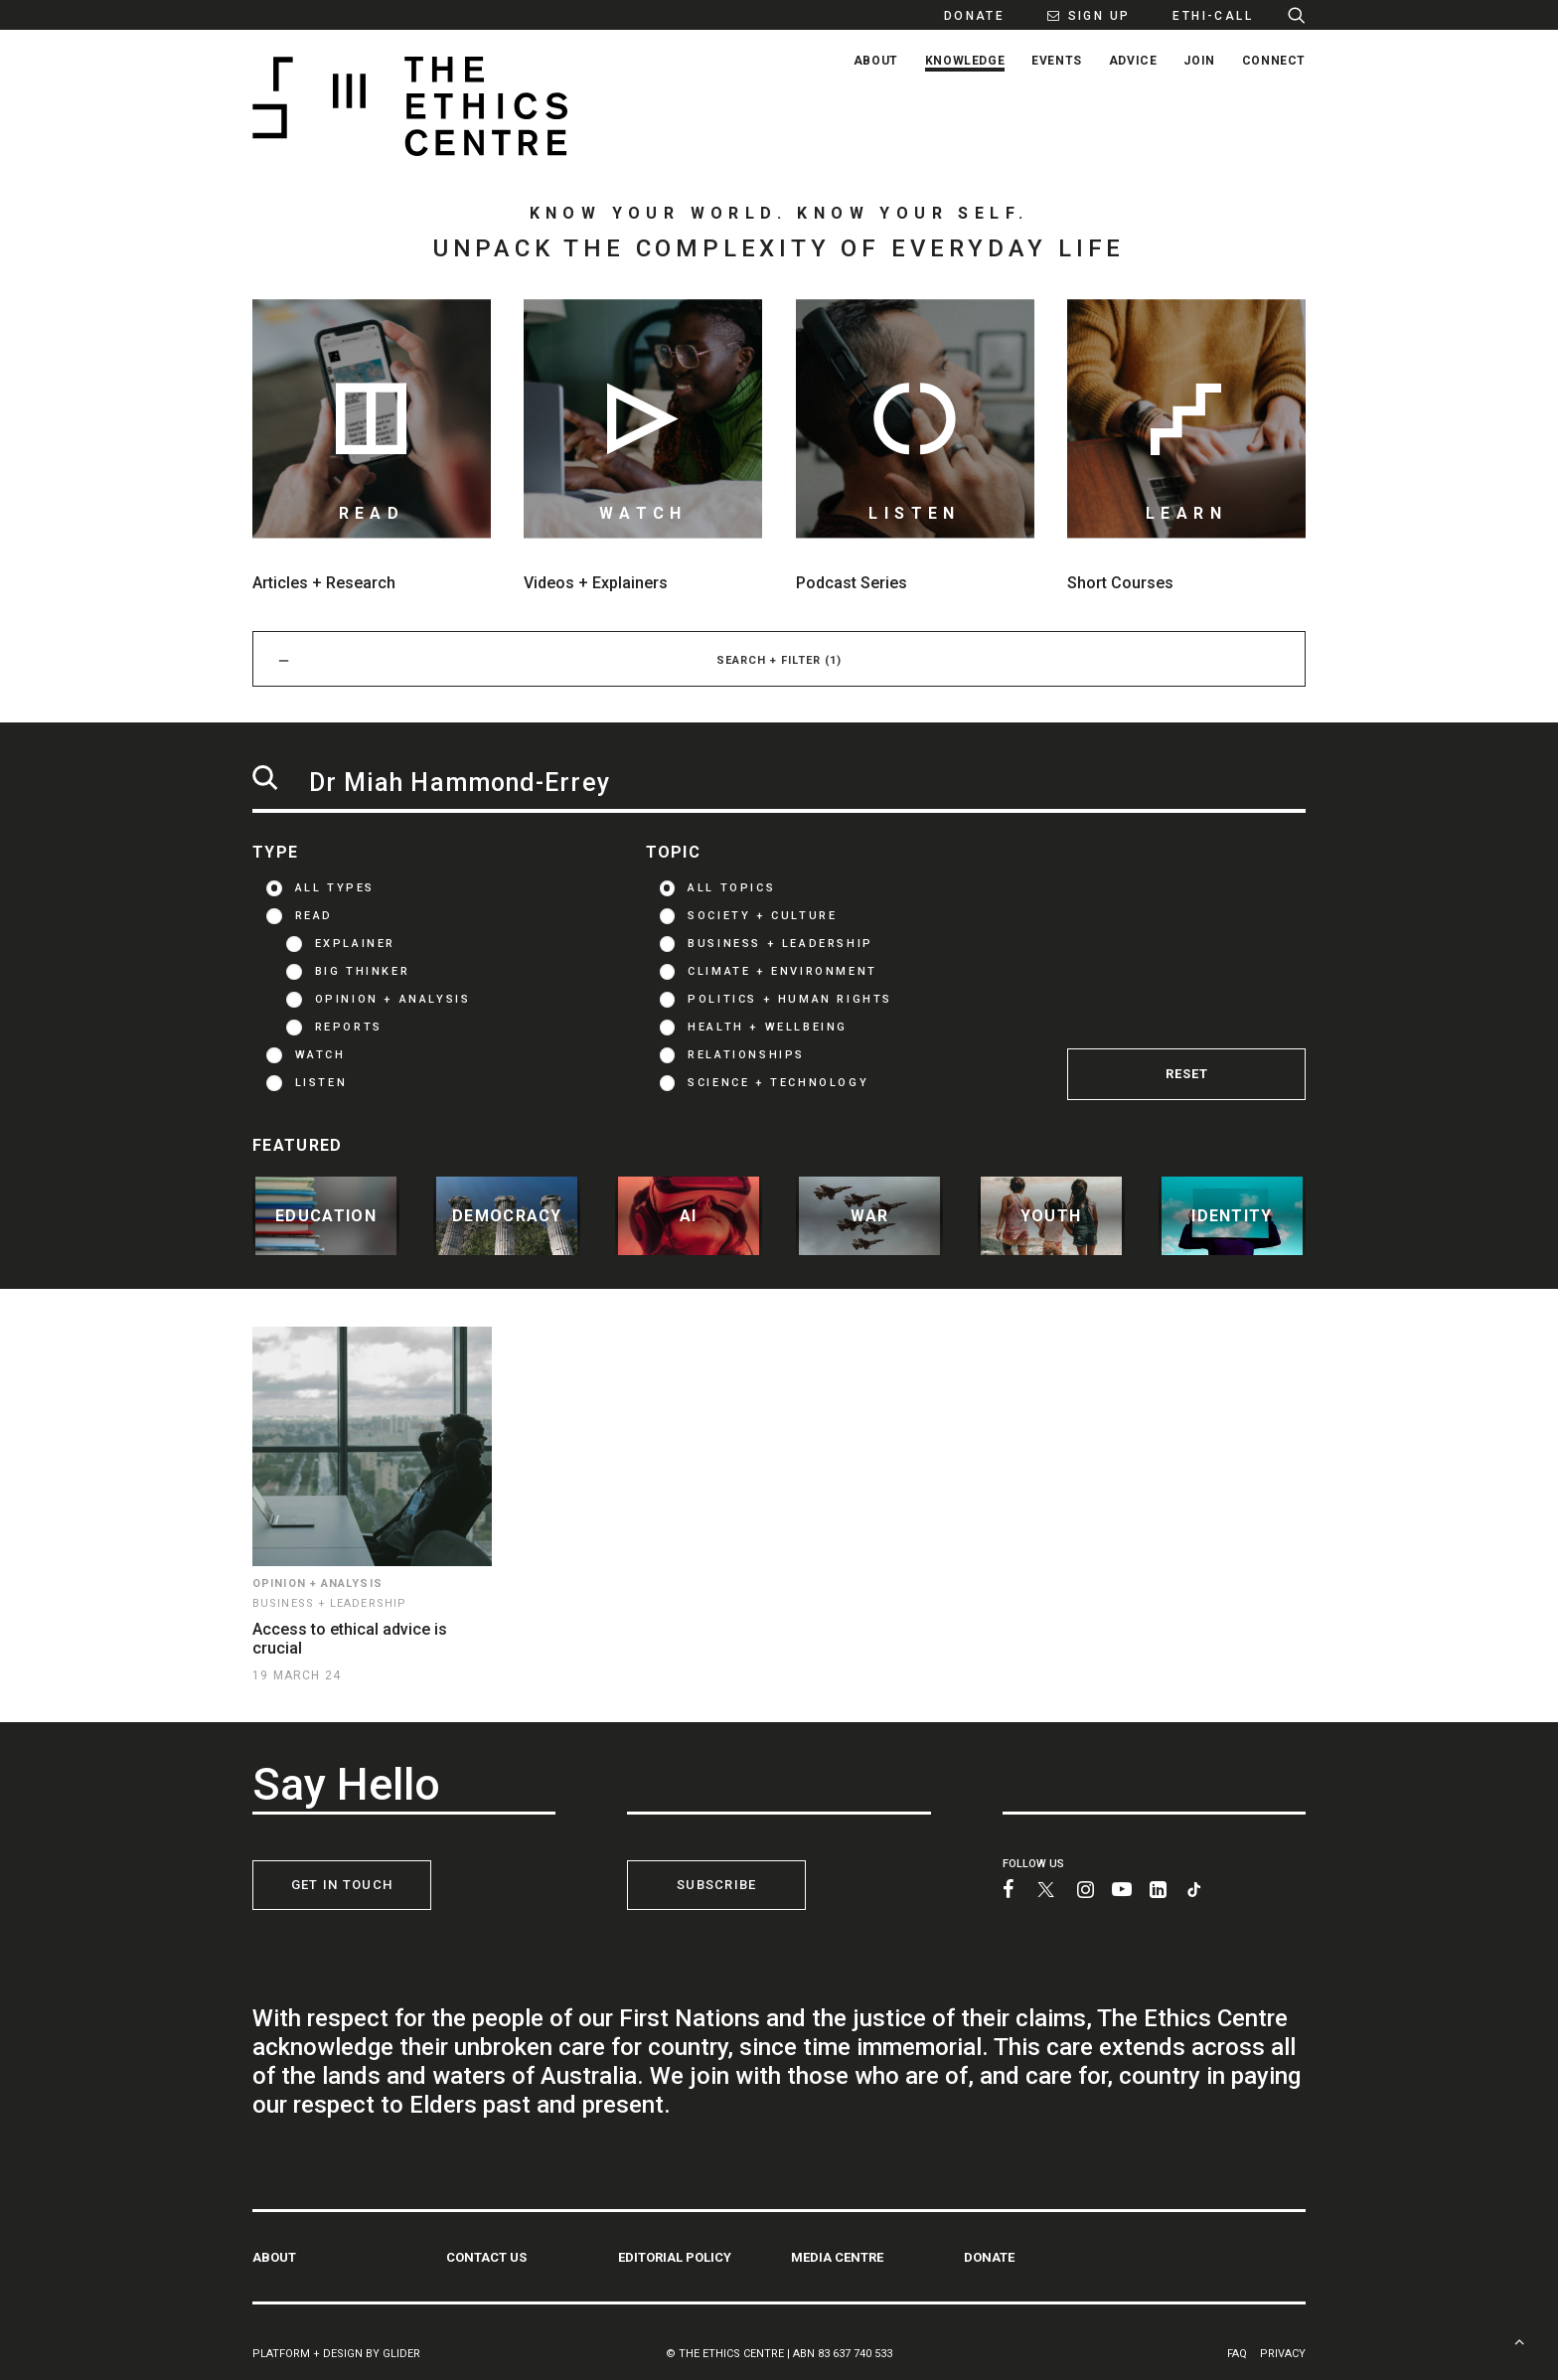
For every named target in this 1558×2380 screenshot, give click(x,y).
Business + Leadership (780, 943)
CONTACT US (486, 2256)
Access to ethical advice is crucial (349, 1639)
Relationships (746, 1054)
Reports (349, 1027)
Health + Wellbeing (768, 1027)
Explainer (355, 943)
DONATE (989, 2256)
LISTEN (321, 1082)
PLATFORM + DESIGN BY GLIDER (336, 2352)
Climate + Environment (782, 971)
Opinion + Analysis (393, 999)
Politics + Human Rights (790, 999)
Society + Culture (762, 915)
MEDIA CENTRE (837, 2256)
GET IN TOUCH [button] (342, 1884)
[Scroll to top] (1519, 2339)
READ (314, 915)
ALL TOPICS (731, 887)
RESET (1187, 1073)
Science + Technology (778, 1082)
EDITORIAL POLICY (674, 2256)
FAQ (1237, 2352)
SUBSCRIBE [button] (717, 1884)
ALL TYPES (335, 887)
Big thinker (362, 971)
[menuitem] (963, 15)
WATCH (320, 1054)
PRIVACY (1283, 2352)
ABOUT (274, 2256)
